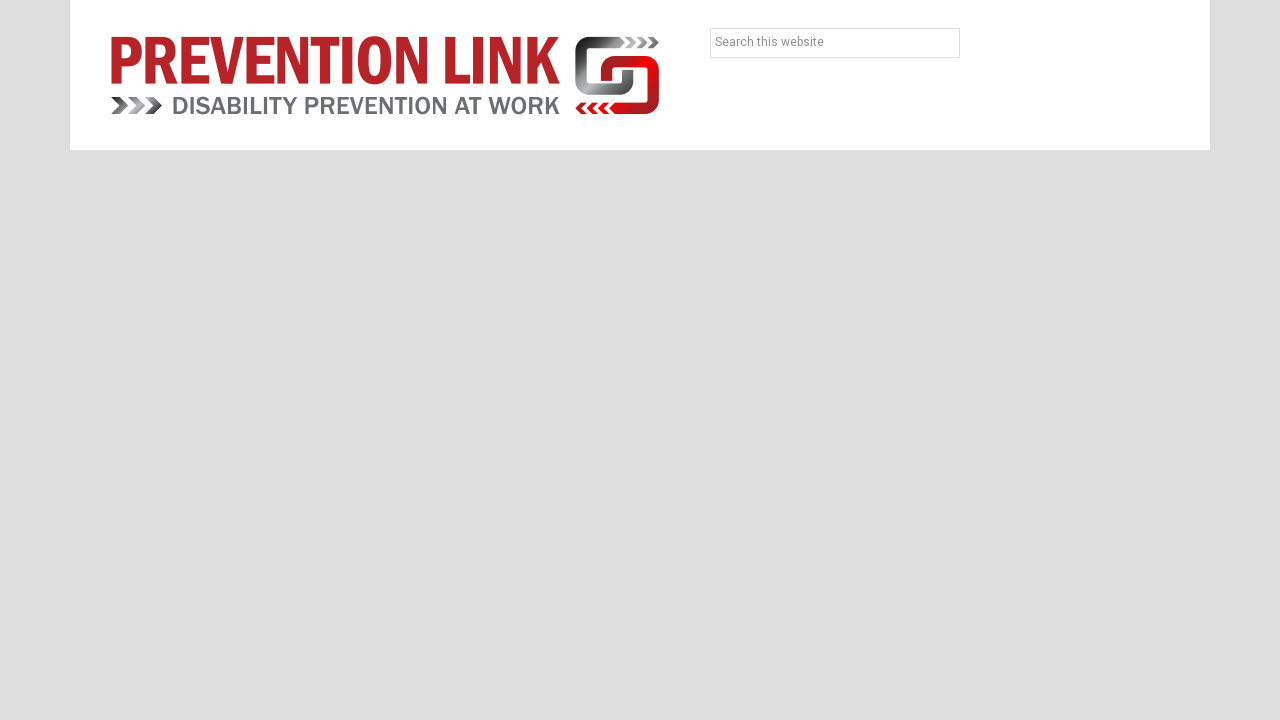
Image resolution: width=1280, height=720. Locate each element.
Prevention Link (385, 75)
